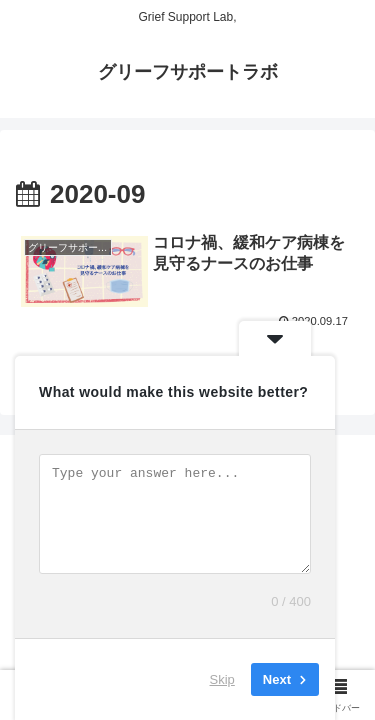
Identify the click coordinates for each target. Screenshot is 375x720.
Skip (222, 679)
